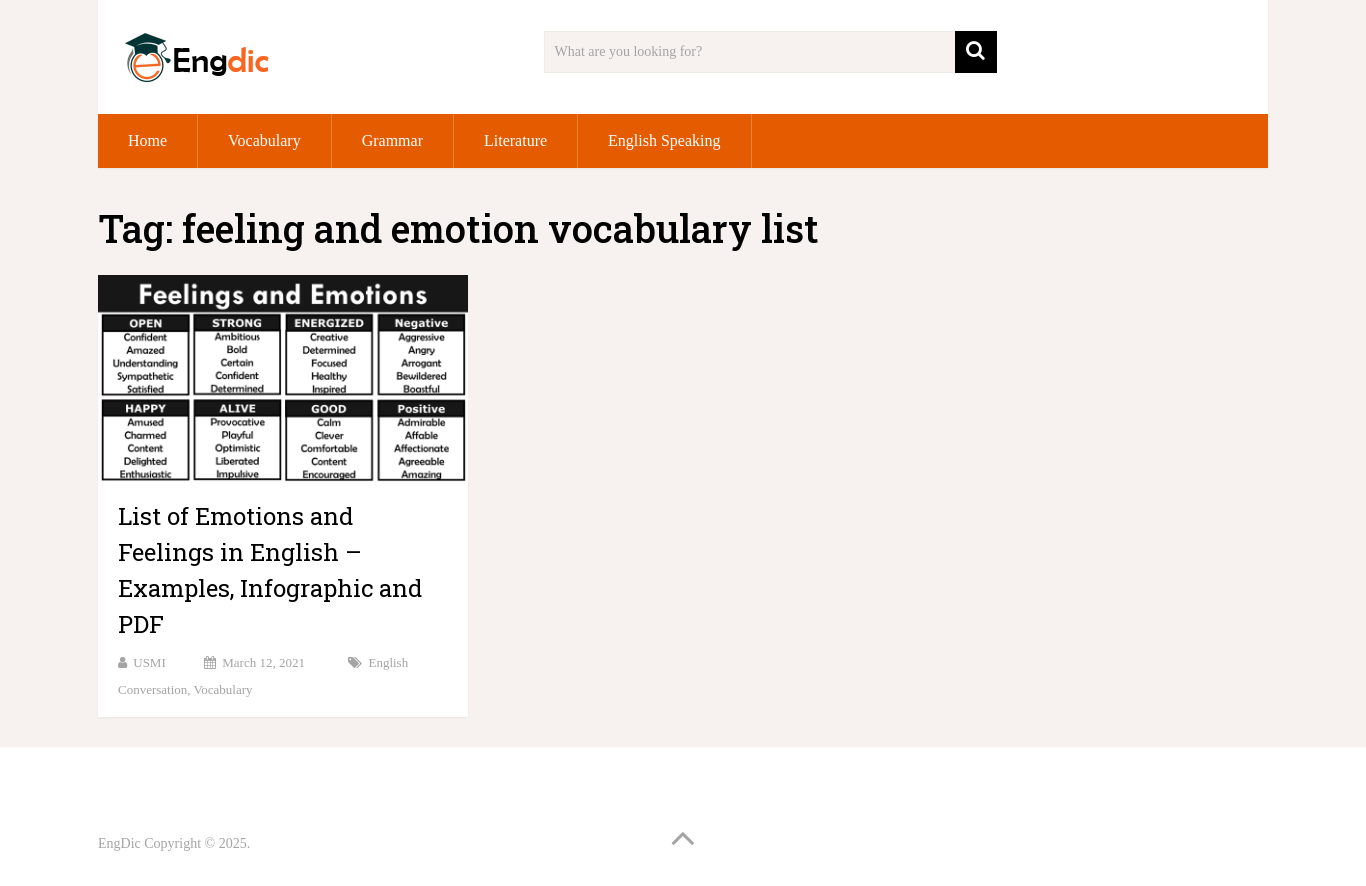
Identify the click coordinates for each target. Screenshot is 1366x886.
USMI (149, 662)
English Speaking (664, 140)
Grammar (392, 140)
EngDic (119, 843)
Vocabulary (264, 140)
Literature (515, 140)
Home (147, 140)
